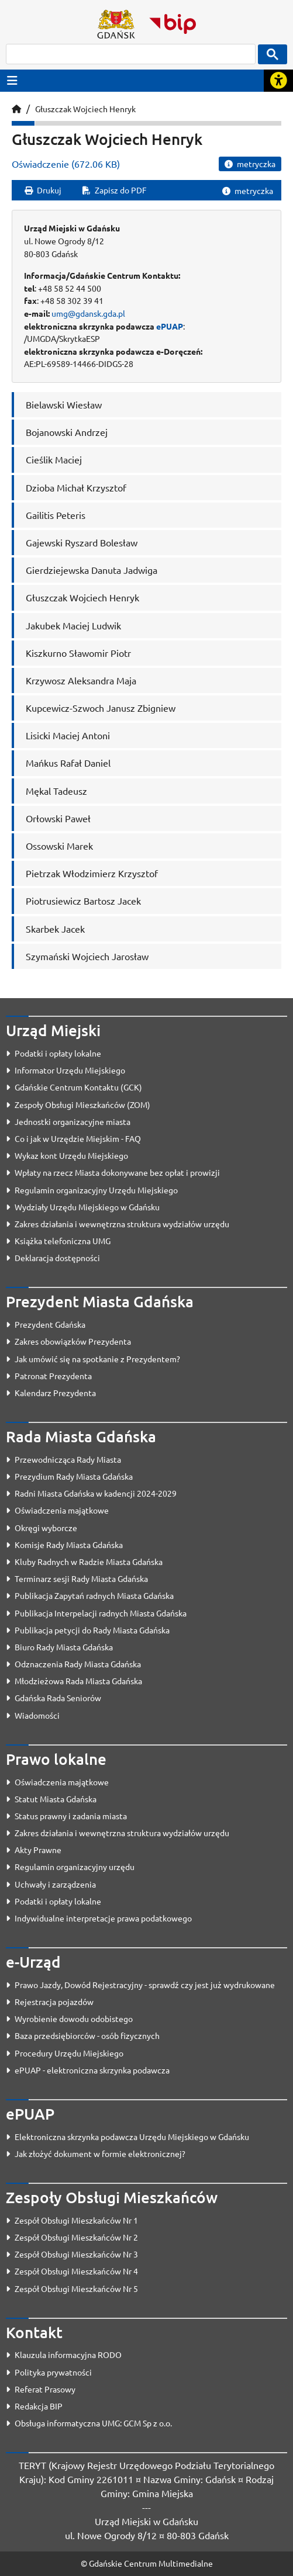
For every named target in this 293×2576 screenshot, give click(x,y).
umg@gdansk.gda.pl (88, 313)
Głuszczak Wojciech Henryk (85, 108)
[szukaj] (131, 54)
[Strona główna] (16, 108)
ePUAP (169, 326)
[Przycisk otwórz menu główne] (12, 80)
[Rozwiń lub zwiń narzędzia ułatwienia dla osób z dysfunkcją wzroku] (278, 81)
